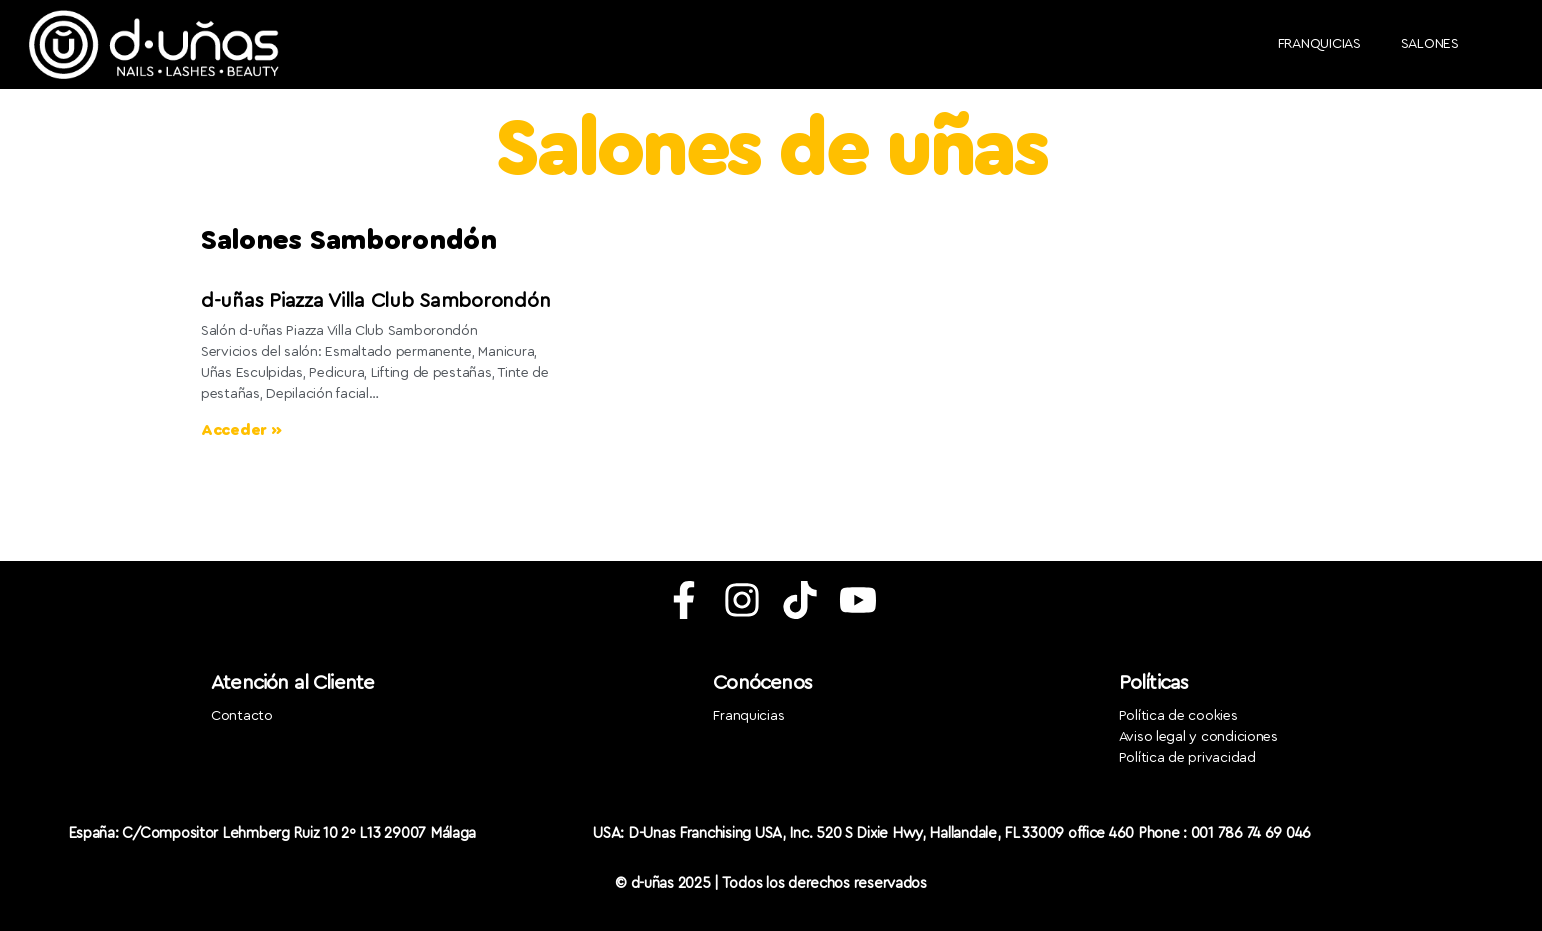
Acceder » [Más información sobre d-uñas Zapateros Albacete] (241, 430)
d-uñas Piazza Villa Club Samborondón (375, 301)
